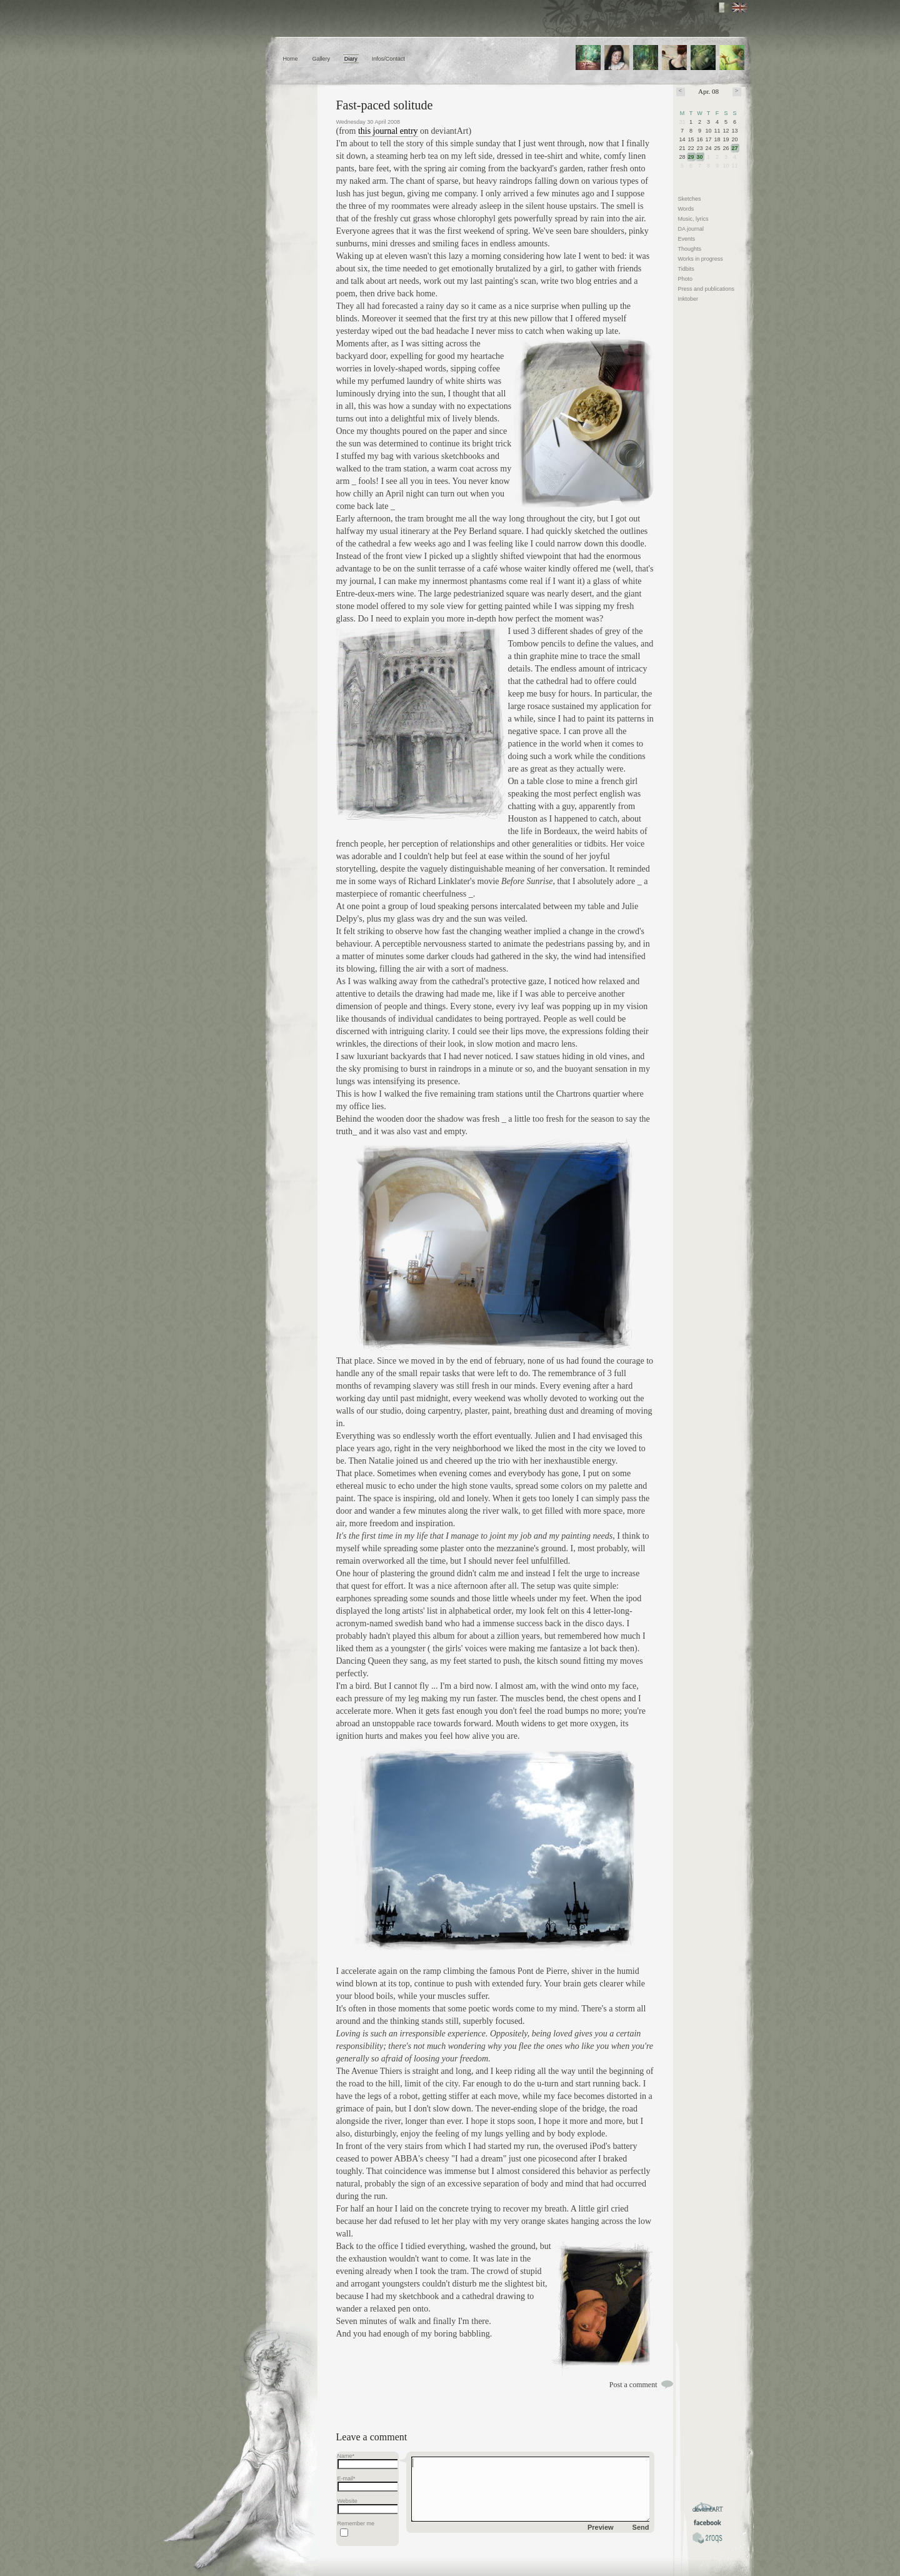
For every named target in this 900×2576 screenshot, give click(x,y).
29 (691, 157)
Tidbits (686, 269)
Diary (351, 59)
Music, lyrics (693, 219)
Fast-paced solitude (384, 105)
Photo (685, 279)
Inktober (688, 299)
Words (686, 209)
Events (687, 239)
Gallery (321, 59)
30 (700, 157)
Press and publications (706, 289)
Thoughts (690, 249)
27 (735, 148)
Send (640, 2527)
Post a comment (633, 2384)
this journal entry (388, 131)
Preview (601, 2527)
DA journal (691, 229)
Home (290, 59)
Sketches (689, 199)
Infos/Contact (388, 59)
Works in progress (700, 259)
